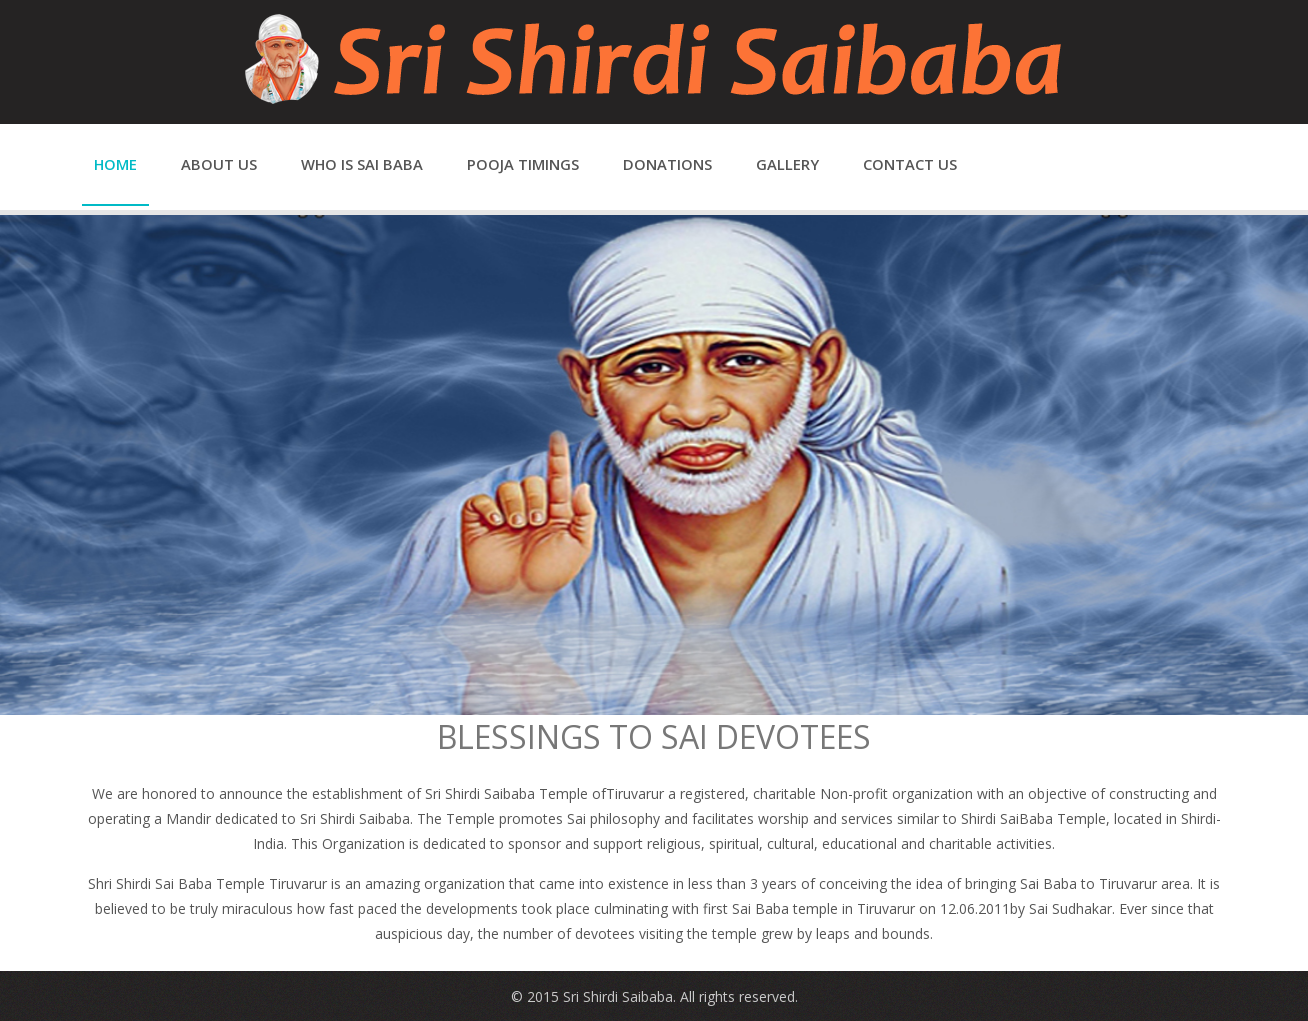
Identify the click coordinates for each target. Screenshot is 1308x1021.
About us (219, 164)
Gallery (787, 164)
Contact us (910, 164)
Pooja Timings (523, 164)
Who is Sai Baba (362, 164)
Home (115, 164)
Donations (667, 164)
